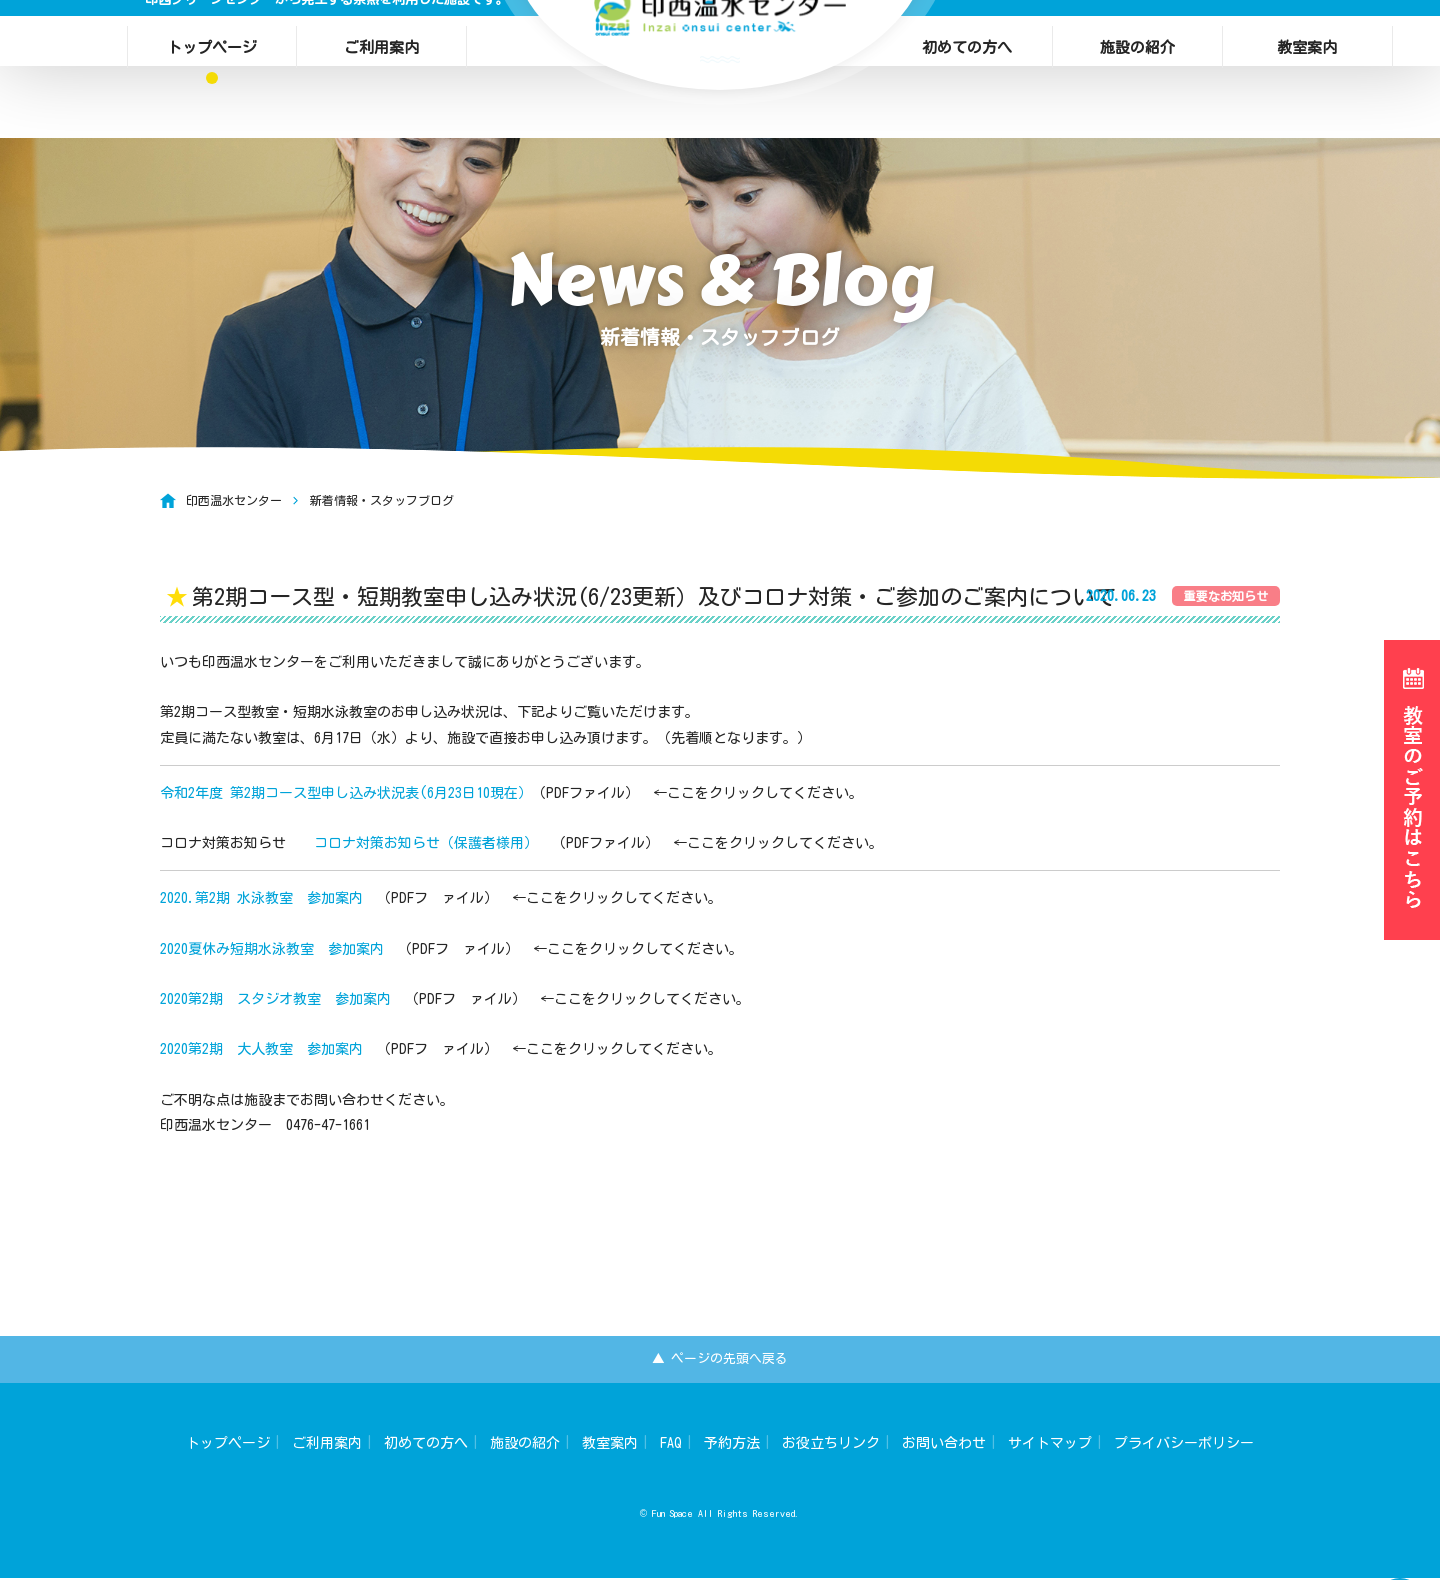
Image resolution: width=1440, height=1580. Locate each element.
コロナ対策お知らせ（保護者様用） (426, 843)
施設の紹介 (1137, 40)
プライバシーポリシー (1184, 1445)
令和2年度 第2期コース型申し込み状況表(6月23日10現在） (346, 793)
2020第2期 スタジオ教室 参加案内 (275, 999)
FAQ (671, 1445)
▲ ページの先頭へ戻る (720, 1360)
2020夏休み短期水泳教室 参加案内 (272, 949)
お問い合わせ (944, 1445)
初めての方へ (967, 40)
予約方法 (732, 1445)
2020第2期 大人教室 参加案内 (261, 1049)
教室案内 (1307, 40)
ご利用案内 (381, 40)
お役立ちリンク (831, 1445)
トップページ (212, 40)
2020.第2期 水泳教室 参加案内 (261, 898)
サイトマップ (1050, 1445)
